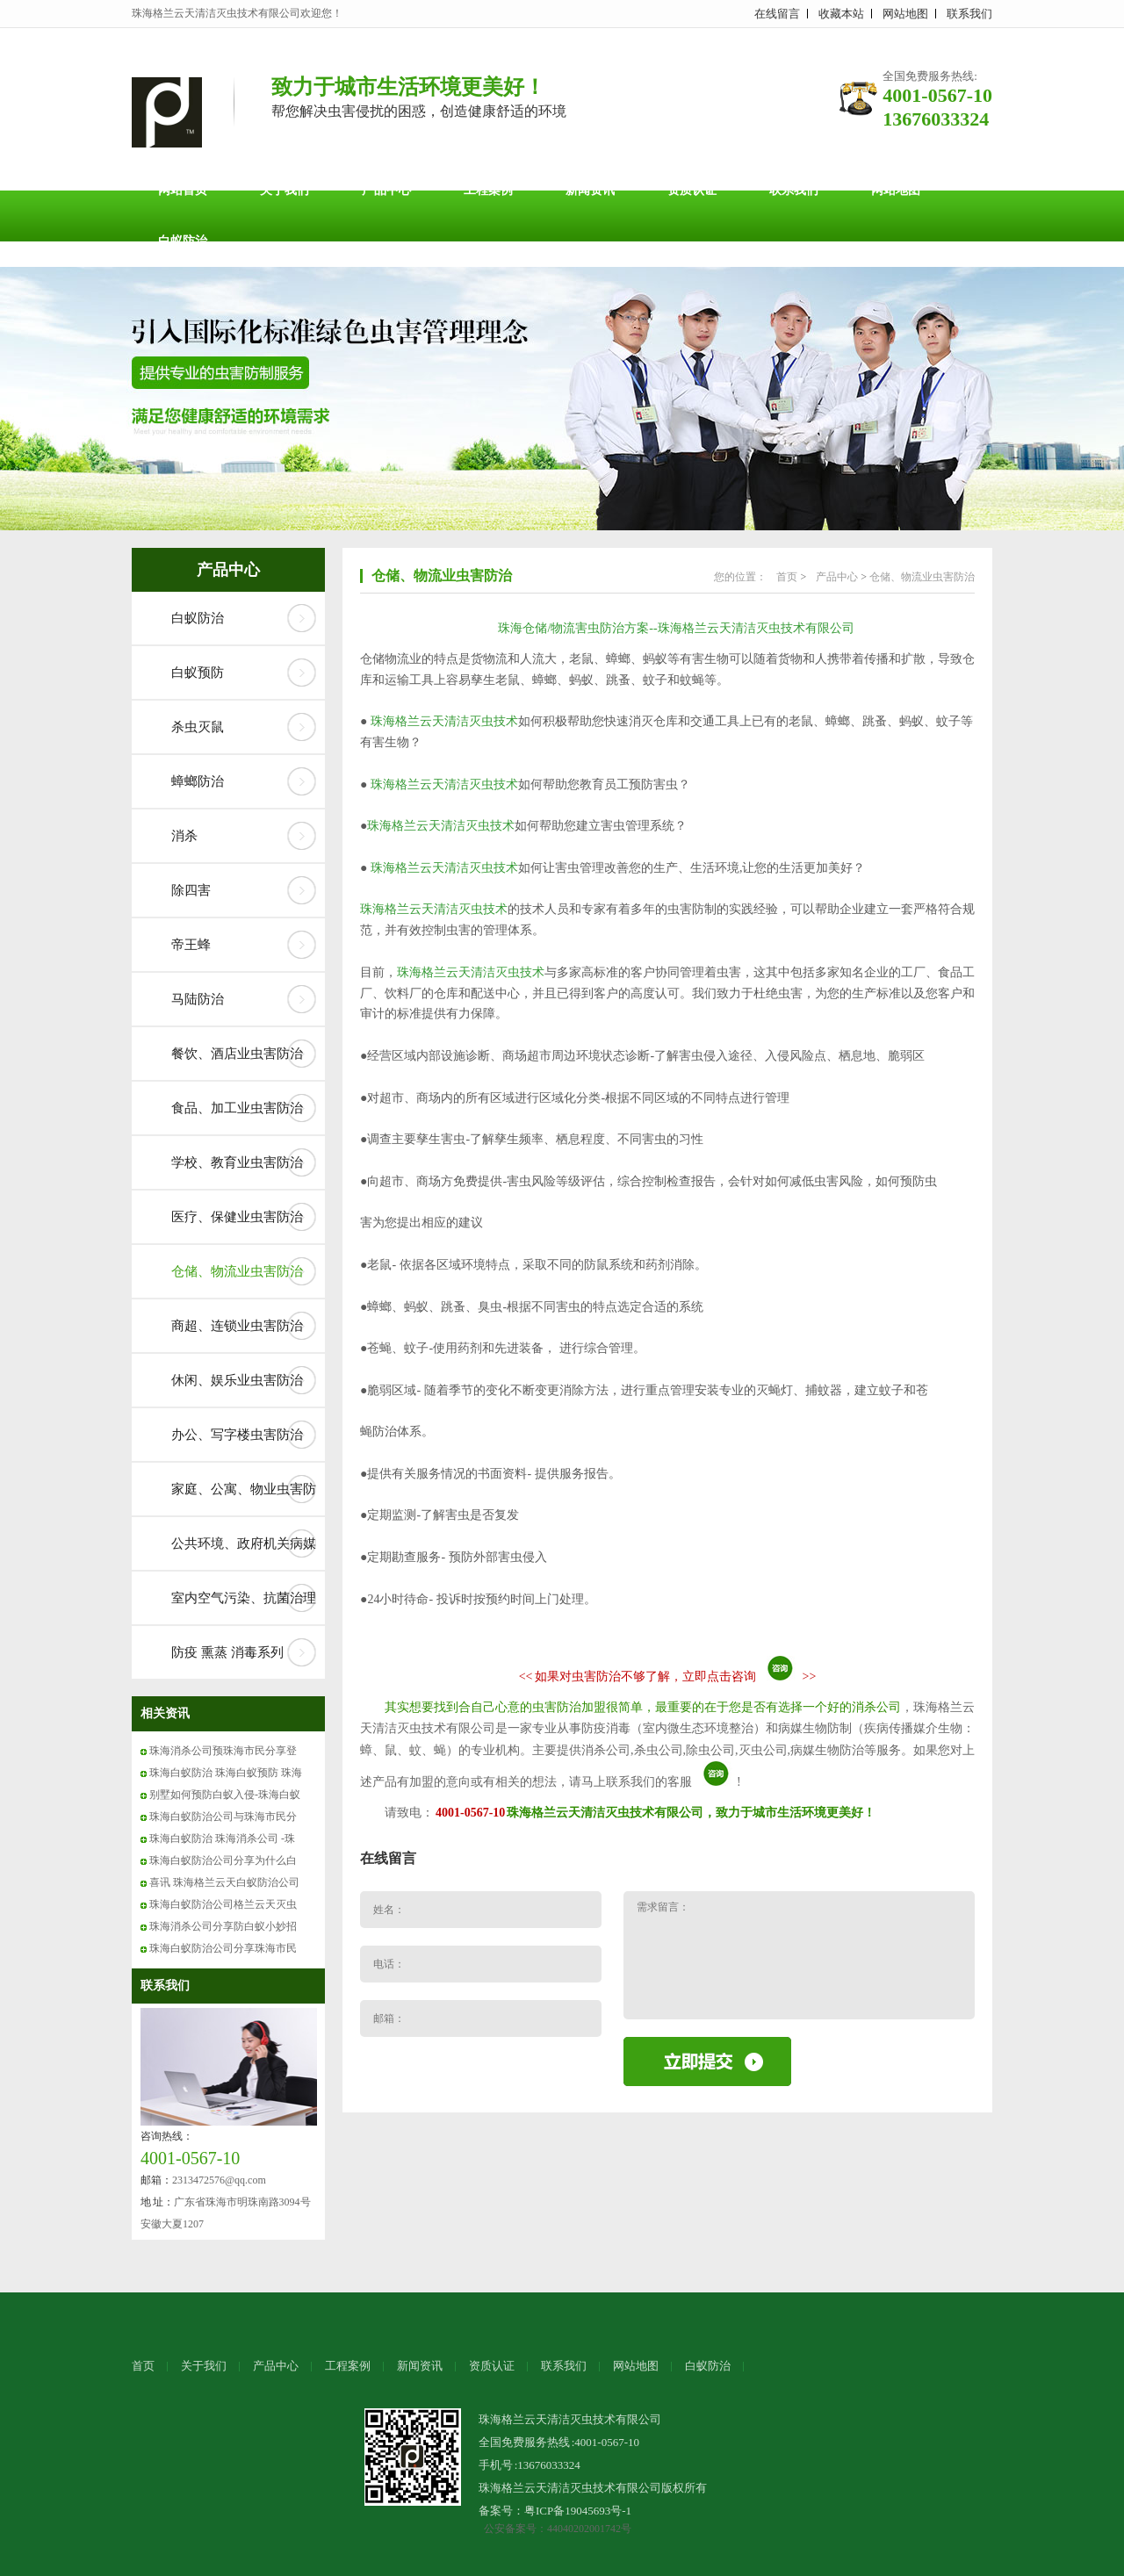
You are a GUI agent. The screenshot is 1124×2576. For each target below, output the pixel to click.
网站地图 (905, 13)
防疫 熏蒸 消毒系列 (227, 1652)
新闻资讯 (590, 190)
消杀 (184, 836)
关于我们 (284, 190)
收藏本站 (841, 13)
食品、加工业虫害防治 (237, 1108)
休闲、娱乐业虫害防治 (237, 1380)
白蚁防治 (182, 241)
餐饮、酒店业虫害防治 (237, 1054)
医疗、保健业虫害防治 (237, 1217)
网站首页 (182, 190)
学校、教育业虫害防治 (237, 1162)
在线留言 (777, 13)
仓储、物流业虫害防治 (237, 1271)
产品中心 (386, 190)
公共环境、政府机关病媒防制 (243, 1553)
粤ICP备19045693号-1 (577, 2510)
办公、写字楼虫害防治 (237, 1435)
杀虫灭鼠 (197, 727)
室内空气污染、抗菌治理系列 (243, 1607)
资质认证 (692, 190)
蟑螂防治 (197, 781)
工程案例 (488, 190)
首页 (786, 577)
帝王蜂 (191, 945)
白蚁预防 (197, 673)
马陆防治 (197, 999)
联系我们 (969, 13)
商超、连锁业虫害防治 (237, 1326)
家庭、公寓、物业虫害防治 (243, 1498)
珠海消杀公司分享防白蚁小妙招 (223, 1926)
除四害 (191, 890)
